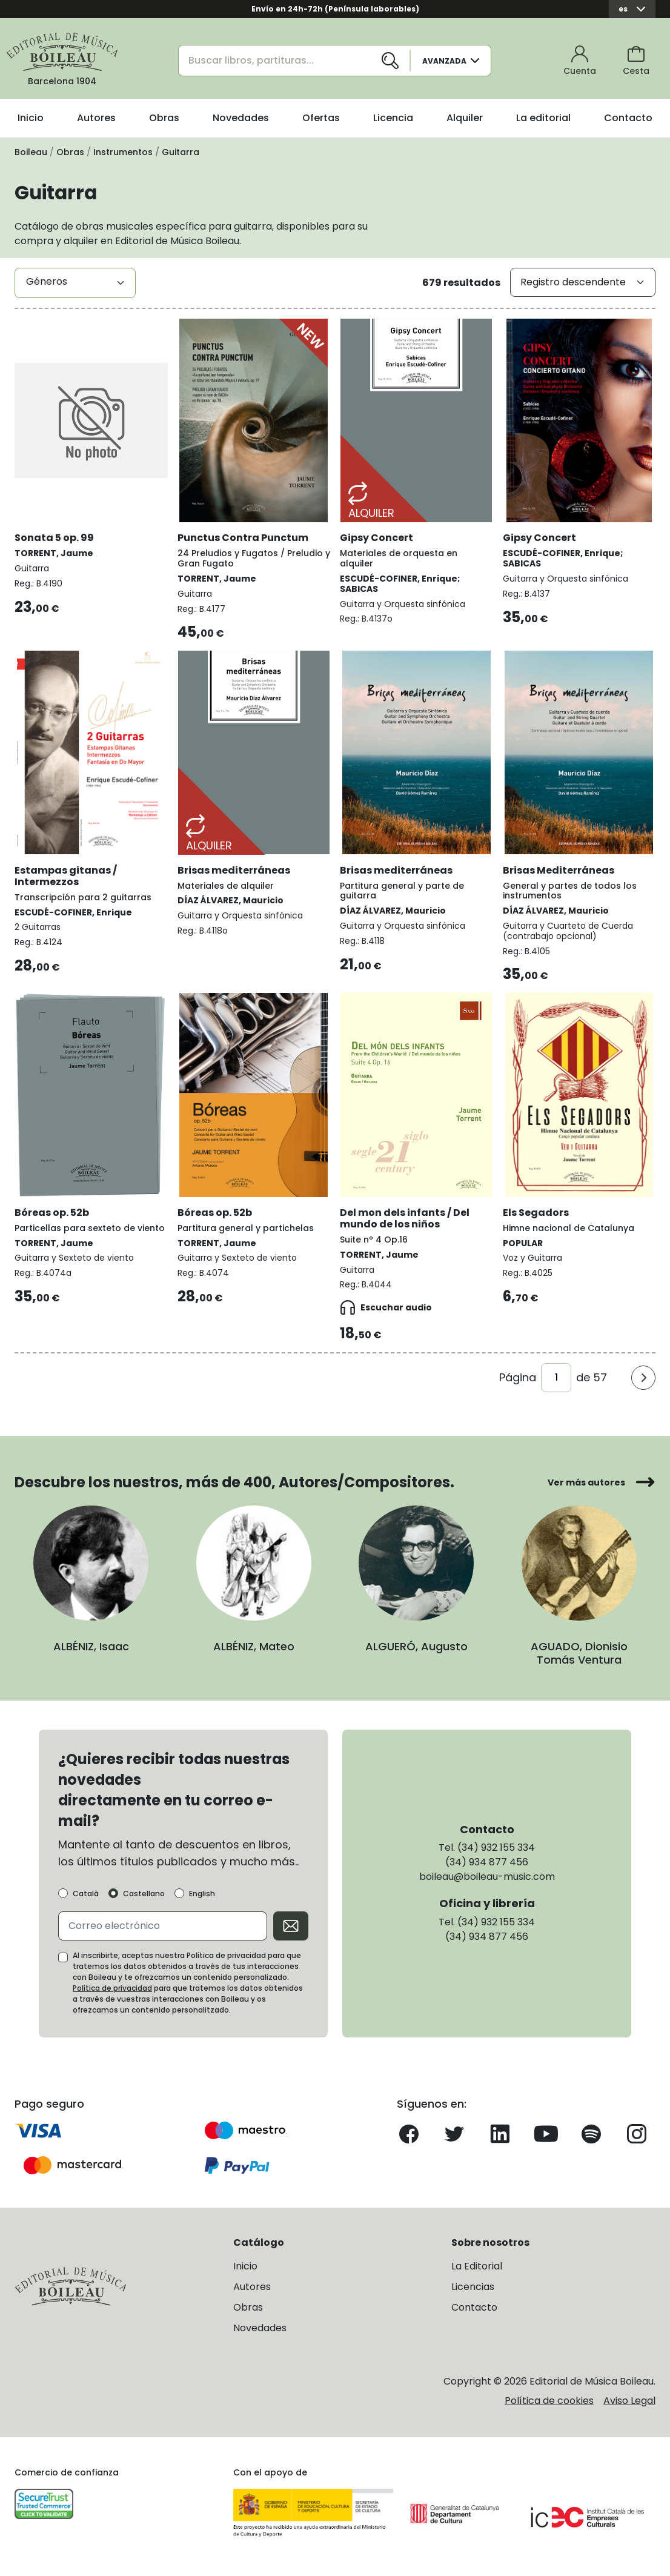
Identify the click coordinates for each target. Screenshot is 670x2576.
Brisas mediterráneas (233, 870)
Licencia (393, 118)
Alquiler (464, 118)
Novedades (241, 118)
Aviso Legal (629, 2401)
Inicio (31, 118)
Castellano (144, 1894)
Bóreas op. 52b (52, 1213)
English (202, 1894)
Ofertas (321, 118)
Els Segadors (536, 1213)
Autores (96, 118)
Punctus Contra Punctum (242, 538)
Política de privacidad (112, 1988)
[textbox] (75, 281)
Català (86, 1894)
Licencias (472, 2287)
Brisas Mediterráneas (558, 870)
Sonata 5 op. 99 (54, 538)
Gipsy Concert (376, 538)
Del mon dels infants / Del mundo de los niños (404, 1218)
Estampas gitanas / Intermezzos (66, 876)
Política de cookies (549, 2401)
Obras (164, 118)
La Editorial (476, 2266)
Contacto (628, 118)
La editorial (543, 118)
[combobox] (75, 282)
